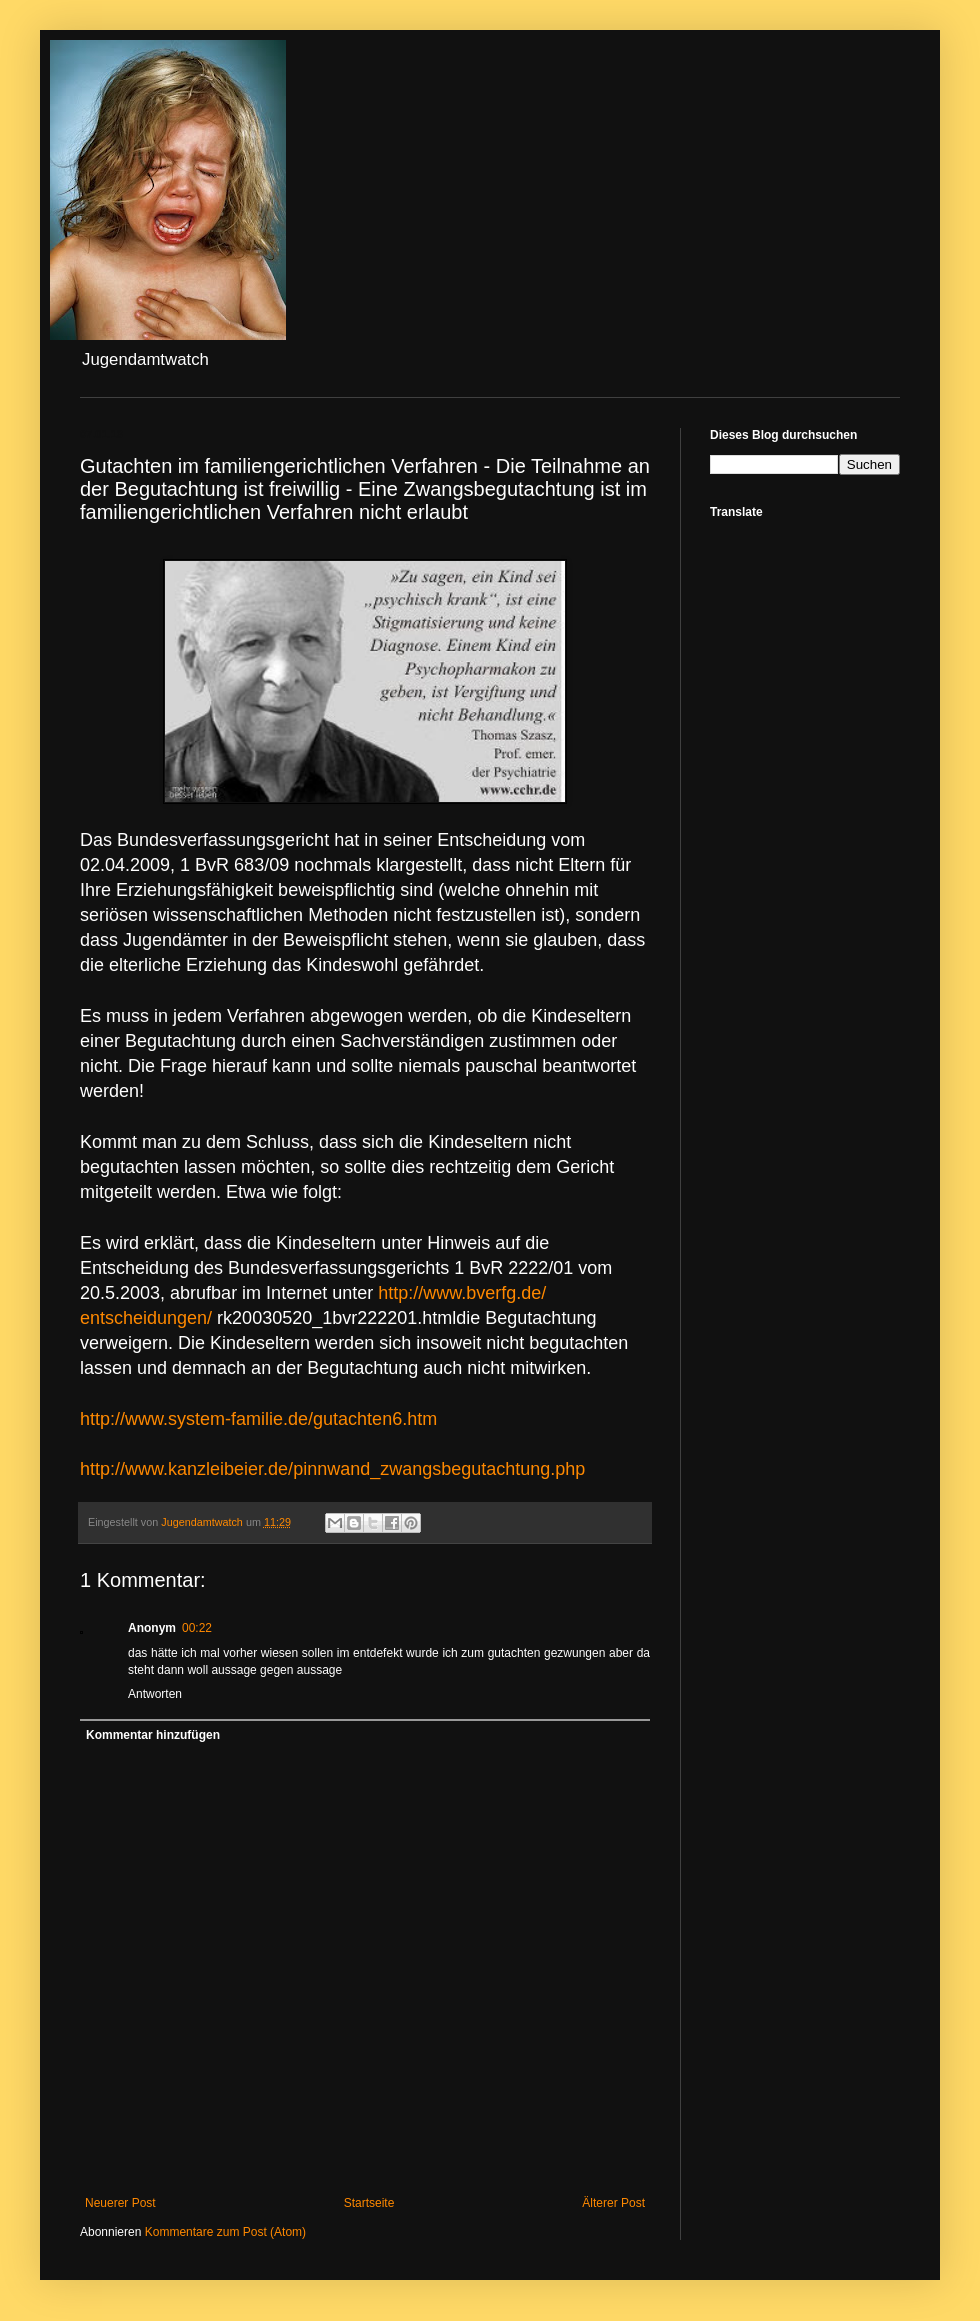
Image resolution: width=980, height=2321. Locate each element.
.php (332, 1469)
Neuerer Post (120, 2203)
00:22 (197, 1628)
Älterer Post (613, 2203)
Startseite (369, 2203)
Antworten (155, 1694)
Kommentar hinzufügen (153, 1735)
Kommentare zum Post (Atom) (225, 2232)
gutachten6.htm (258, 1419)
